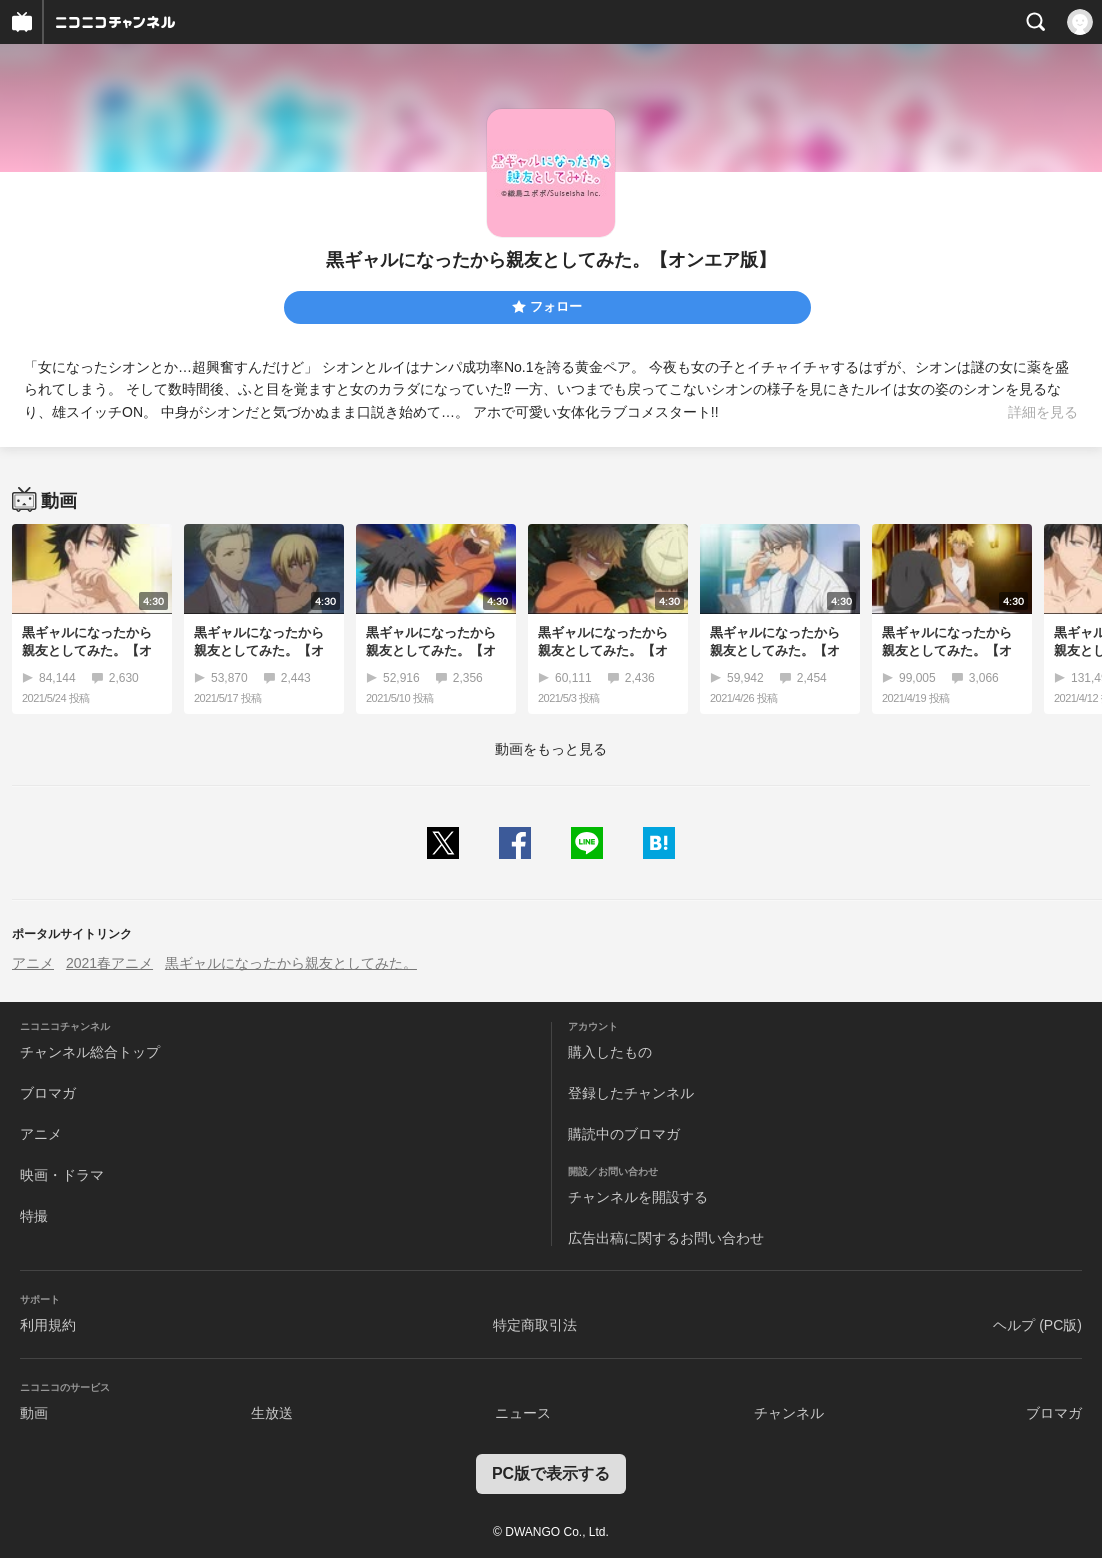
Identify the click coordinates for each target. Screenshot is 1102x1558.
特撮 (34, 1216)
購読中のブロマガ (624, 1134)
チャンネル (789, 1413)
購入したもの (610, 1052)
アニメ (33, 963)
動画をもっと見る (551, 749)
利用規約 (48, 1325)
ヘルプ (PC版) (1037, 1325)
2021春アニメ (109, 963)
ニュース (523, 1413)
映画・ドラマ (62, 1175)
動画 (34, 1413)
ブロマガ (48, 1093)
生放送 (272, 1413)
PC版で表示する (551, 1473)
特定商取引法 (535, 1325)
